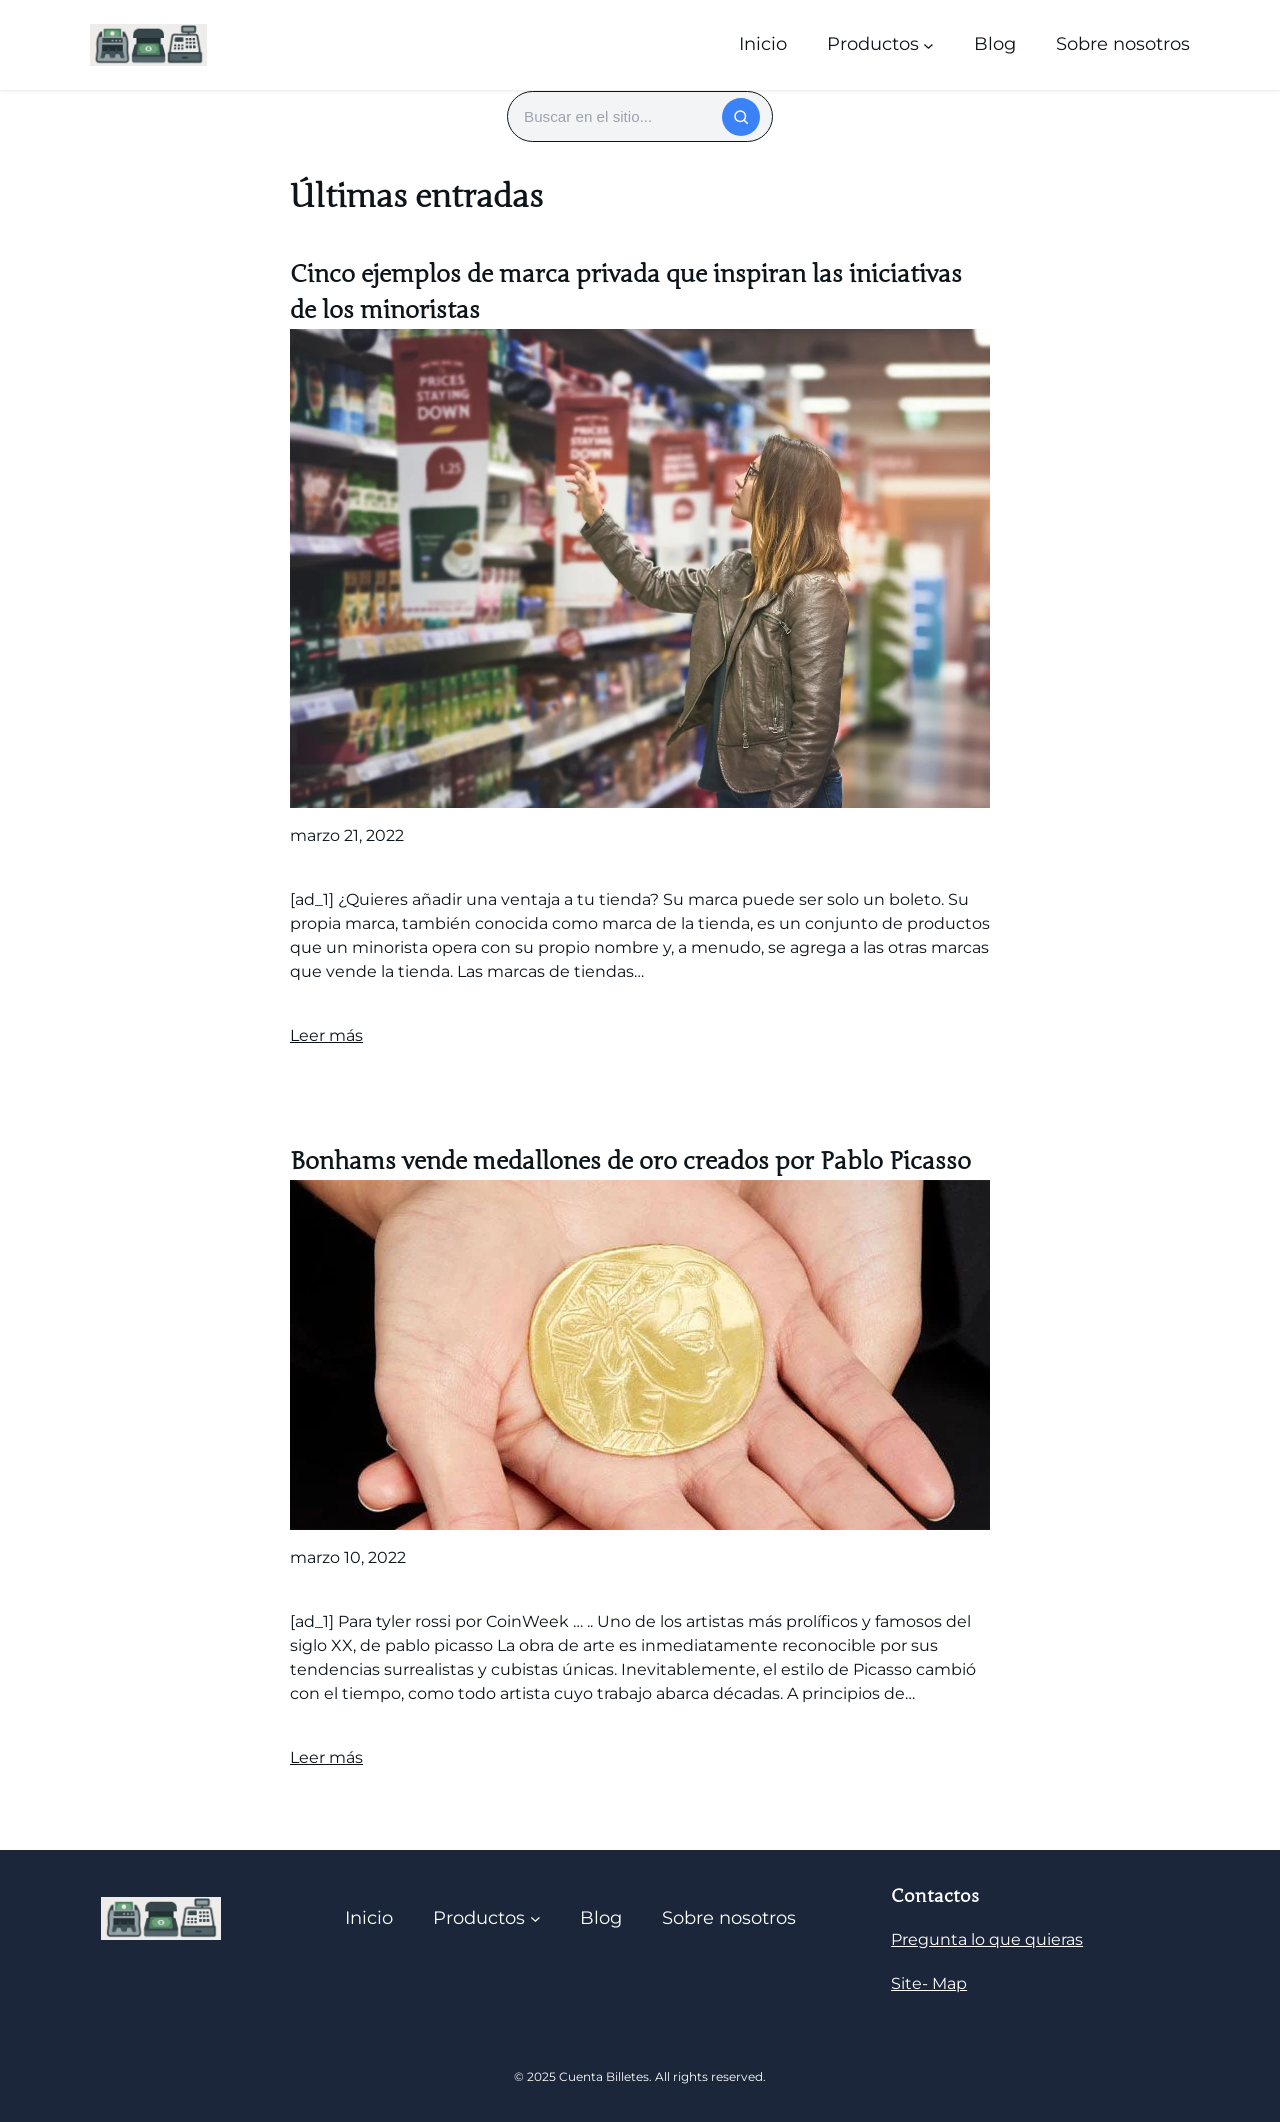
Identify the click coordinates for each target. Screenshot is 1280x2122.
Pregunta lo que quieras (987, 1939)
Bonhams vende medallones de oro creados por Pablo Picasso (630, 1161)
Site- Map (929, 1983)
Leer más (326, 1035)
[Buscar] (741, 117)
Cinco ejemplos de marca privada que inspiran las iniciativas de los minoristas (626, 292)
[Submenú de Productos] (928, 44)
